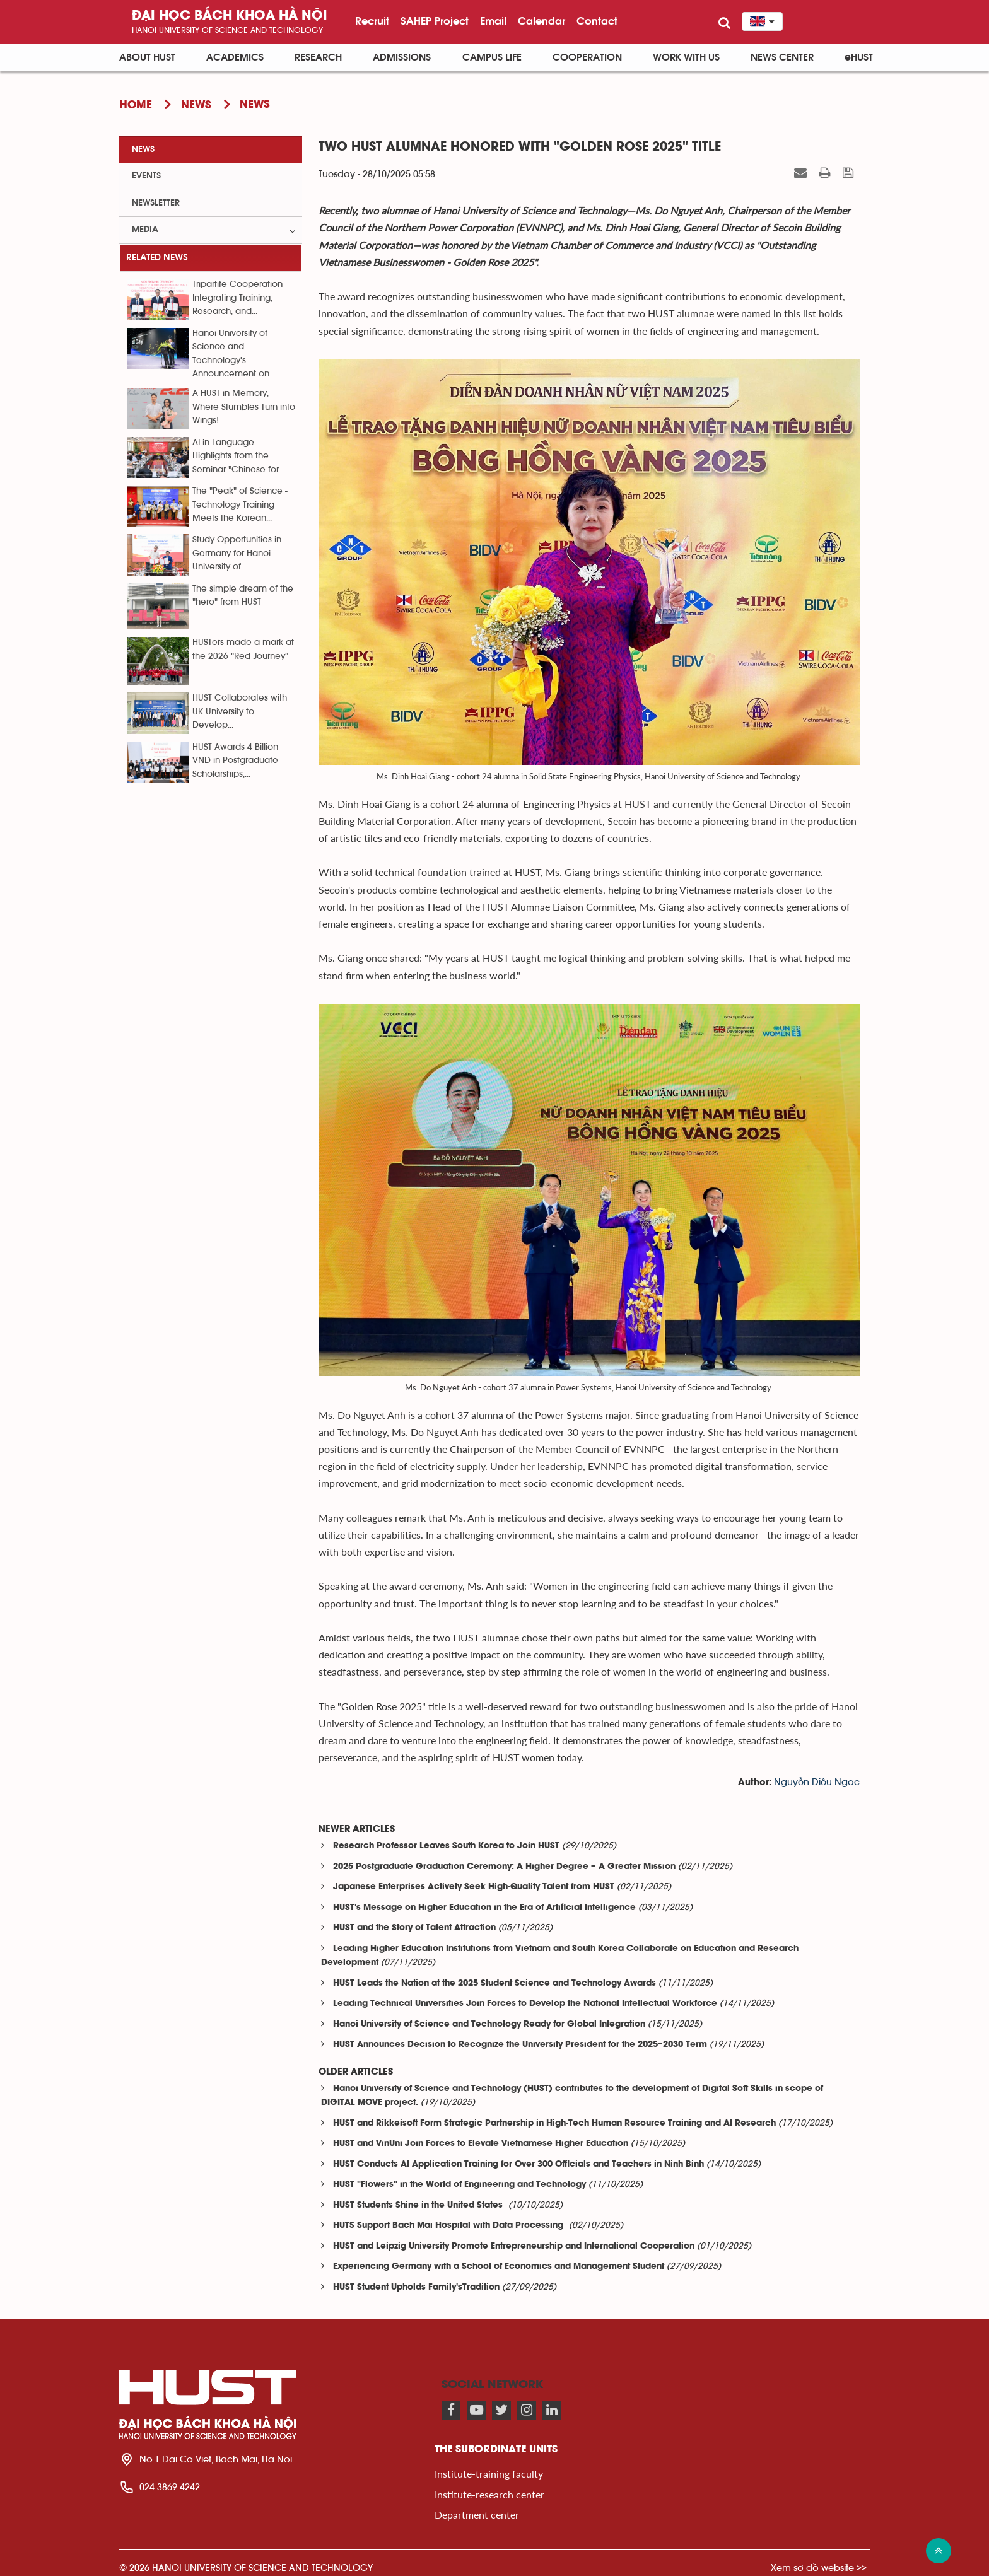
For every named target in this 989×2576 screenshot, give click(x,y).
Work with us (686, 57)
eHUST (859, 57)
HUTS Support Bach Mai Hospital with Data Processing (449, 2226)
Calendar (541, 21)
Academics (235, 57)
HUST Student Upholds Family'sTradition (416, 2287)
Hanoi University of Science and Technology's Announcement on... (233, 353)
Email (493, 21)
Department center (477, 2515)
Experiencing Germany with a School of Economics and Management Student (498, 2267)
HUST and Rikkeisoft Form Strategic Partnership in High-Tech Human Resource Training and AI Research (554, 2123)
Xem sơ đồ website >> (819, 2567)
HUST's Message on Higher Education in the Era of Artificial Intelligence (484, 1908)
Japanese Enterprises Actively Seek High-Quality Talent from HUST (473, 1887)
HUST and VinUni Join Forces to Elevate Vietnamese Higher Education (480, 2144)
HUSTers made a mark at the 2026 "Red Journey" (243, 649)
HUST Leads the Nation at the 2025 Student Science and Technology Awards (494, 1983)
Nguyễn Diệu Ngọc (817, 1782)
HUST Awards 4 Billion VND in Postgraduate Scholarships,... (235, 761)
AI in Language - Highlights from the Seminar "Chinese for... (238, 456)
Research (318, 57)
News (143, 149)
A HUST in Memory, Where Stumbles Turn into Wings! (243, 407)
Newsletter (156, 203)
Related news (157, 257)
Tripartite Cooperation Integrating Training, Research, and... (237, 298)
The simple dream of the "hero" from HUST (242, 596)
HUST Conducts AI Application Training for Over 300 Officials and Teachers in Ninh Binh (518, 2164)
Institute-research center (489, 2494)
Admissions (402, 57)
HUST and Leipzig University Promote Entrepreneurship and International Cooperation (513, 2246)
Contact (596, 21)
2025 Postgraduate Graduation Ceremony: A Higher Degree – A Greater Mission (504, 1867)
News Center (782, 57)
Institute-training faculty (489, 2474)
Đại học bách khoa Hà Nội (229, 16)
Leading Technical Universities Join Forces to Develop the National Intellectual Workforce (525, 2004)
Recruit (372, 21)
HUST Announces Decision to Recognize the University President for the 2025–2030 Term (520, 2045)
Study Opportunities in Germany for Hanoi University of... (236, 553)
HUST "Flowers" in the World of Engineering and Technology (459, 2185)
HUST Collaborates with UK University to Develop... (239, 712)
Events (146, 176)
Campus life (492, 57)
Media (145, 229)
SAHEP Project (435, 21)
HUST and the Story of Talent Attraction (414, 1928)
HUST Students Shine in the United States (419, 2205)
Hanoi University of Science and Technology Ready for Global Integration (489, 2024)
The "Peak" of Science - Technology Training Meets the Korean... (240, 505)
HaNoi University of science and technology (227, 30)
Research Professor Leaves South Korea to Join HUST (446, 1846)
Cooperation (587, 57)
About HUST (147, 57)
